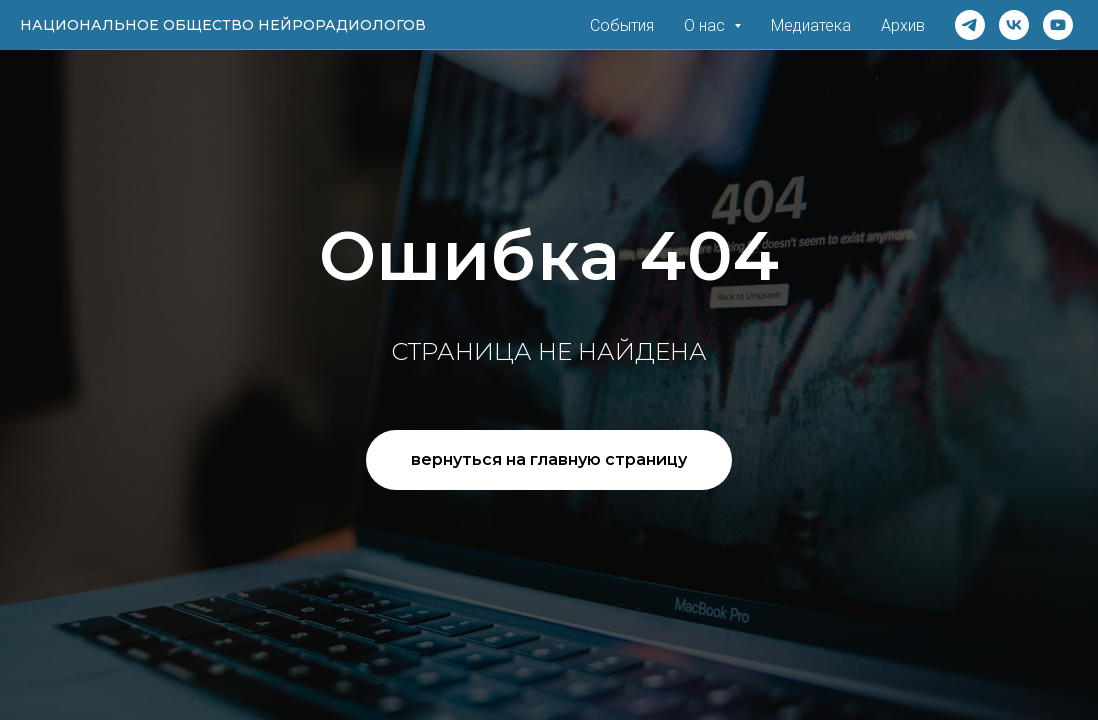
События (622, 25)
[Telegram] (970, 25)
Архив (903, 25)
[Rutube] (1058, 25)
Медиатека (811, 25)
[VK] (1014, 25)
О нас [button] (706, 25)
